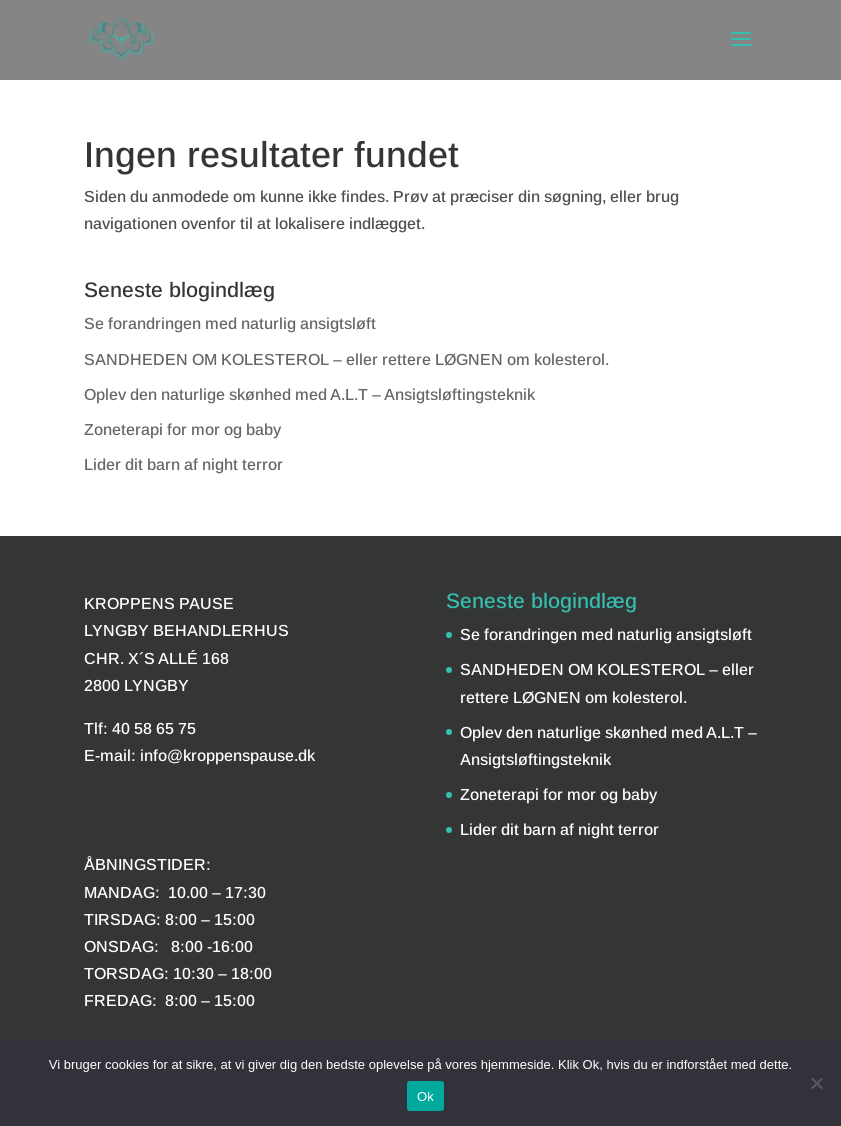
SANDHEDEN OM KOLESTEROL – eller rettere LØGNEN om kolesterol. (346, 359)
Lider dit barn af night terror (183, 464)
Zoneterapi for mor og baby (182, 429)
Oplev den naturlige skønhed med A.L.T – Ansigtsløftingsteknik (309, 394)
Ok (425, 1096)
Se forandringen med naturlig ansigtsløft (230, 323)
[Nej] (816, 1083)
